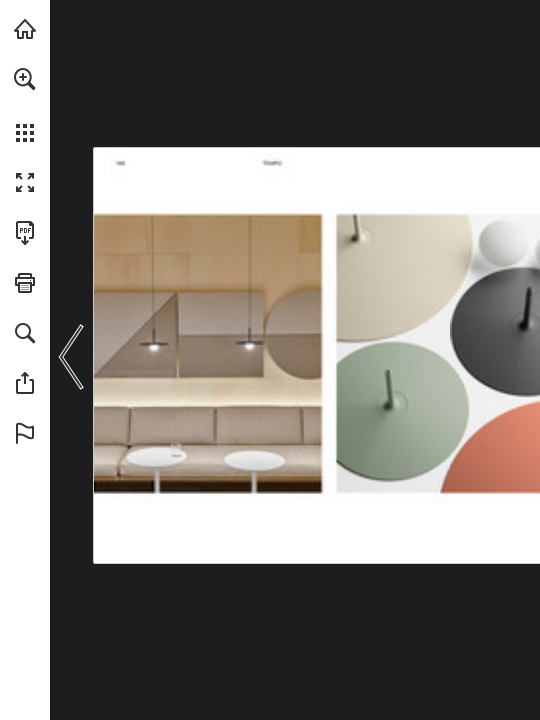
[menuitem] (25, 105)
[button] (25, 79)
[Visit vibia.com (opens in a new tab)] (25, 29)
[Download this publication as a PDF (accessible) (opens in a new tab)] (25, 233)
